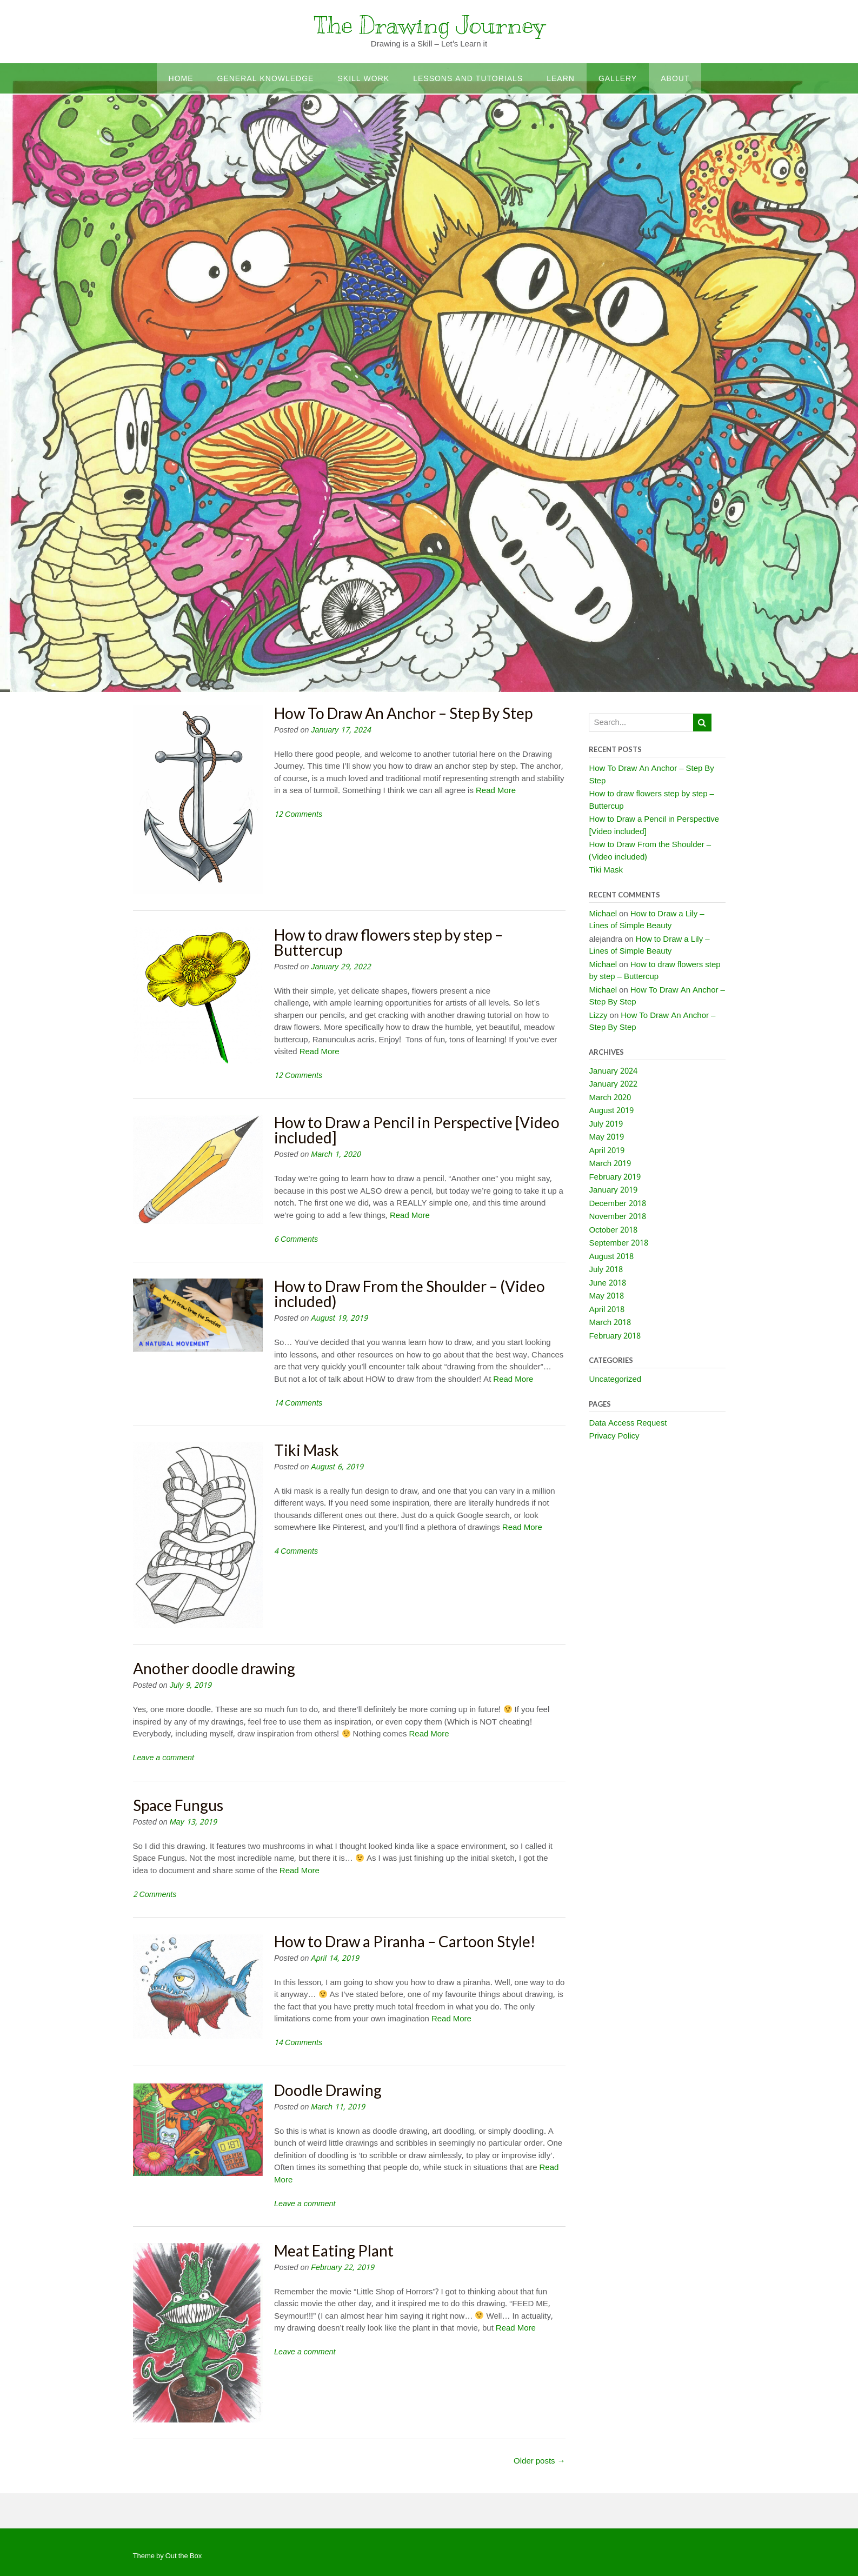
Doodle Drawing (328, 2090)
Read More (496, 791)
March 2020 (610, 1098)
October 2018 (613, 1230)
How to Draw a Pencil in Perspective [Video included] (417, 1130)
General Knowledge (265, 78)
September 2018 (618, 1243)
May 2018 (606, 1296)
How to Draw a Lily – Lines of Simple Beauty (646, 920)
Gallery (617, 78)
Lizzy (598, 1016)
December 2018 (617, 1204)
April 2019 (606, 1151)
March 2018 (610, 1323)
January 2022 (613, 1084)
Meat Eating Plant (334, 2250)
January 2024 (613, 1071)
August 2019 (611, 1111)
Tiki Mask (306, 1450)
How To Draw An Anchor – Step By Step (403, 713)
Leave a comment (163, 1758)
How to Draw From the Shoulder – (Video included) (409, 1293)
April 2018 (606, 1310)
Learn (561, 78)
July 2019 (606, 1124)
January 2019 (613, 1190)
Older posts (540, 2461)
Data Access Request (628, 1423)
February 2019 (615, 1177)
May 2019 (606, 1137)
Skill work (363, 78)
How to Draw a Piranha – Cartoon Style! (404, 1941)
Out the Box (183, 2556)
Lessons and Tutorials (468, 78)
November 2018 (617, 1217)
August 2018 (611, 1257)
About (675, 78)
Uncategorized (615, 1380)
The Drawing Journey (429, 25)
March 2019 (610, 1164)
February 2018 (615, 1336)
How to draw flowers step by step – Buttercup (388, 942)
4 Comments (296, 1551)
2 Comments (155, 1894)
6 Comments (296, 1239)
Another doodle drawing (214, 1668)
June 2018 (607, 1283)
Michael (603, 914)
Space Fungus (178, 1805)
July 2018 (606, 1270)
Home (181, 78)
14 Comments (298, 1403)
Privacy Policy (614, 1436)
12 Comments (298, 814)
